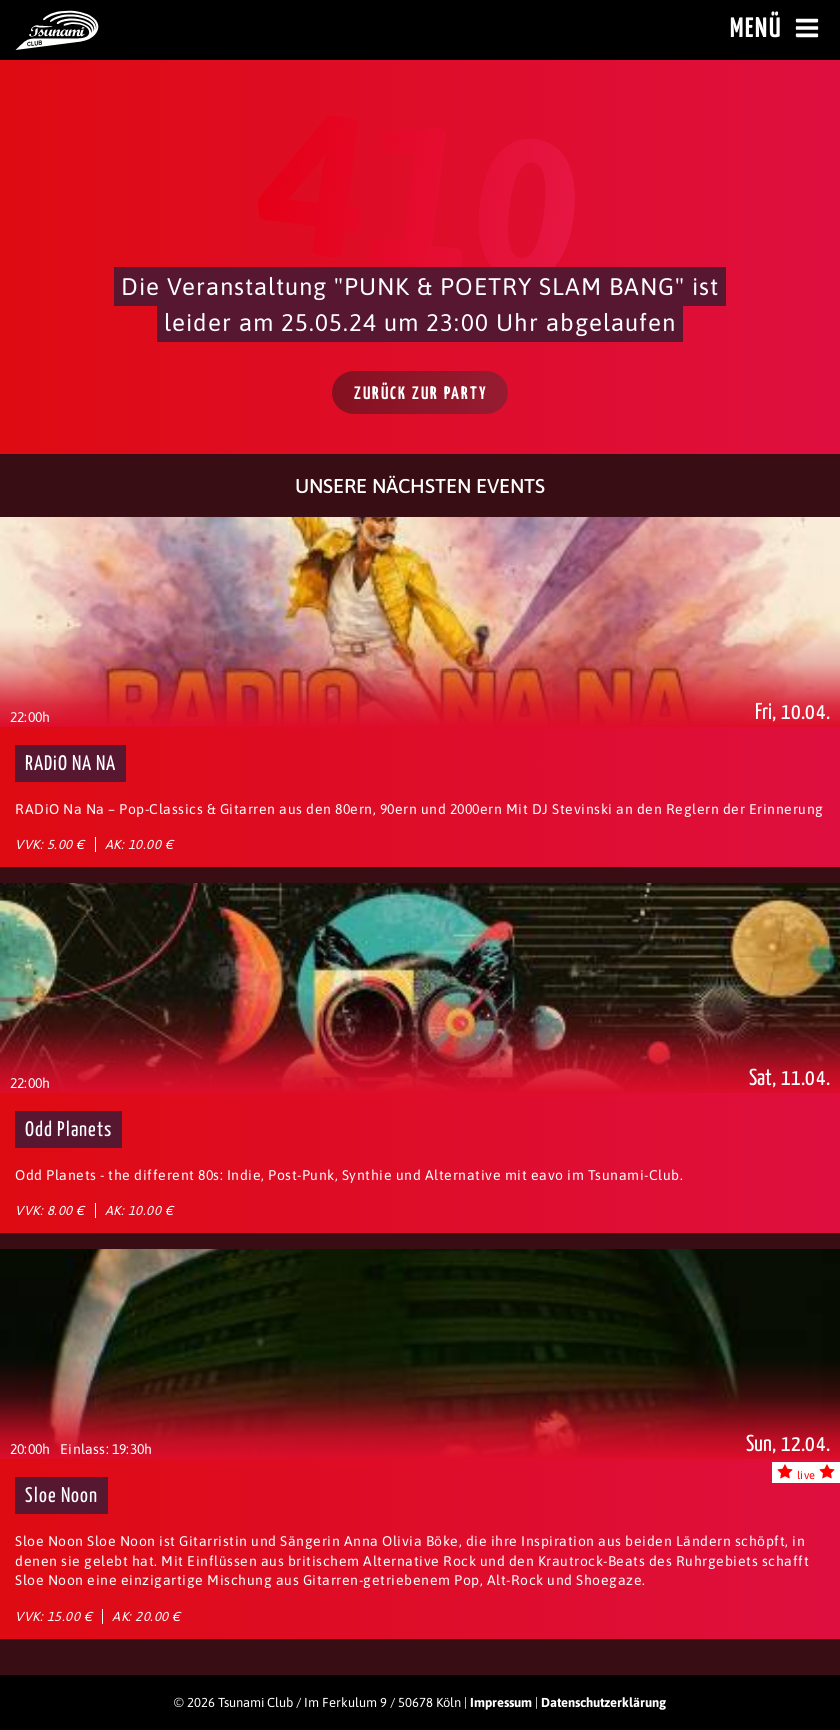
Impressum (501, 1702)
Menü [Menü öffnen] (777, 29)
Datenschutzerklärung (603, 1702)
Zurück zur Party (421, 394)
